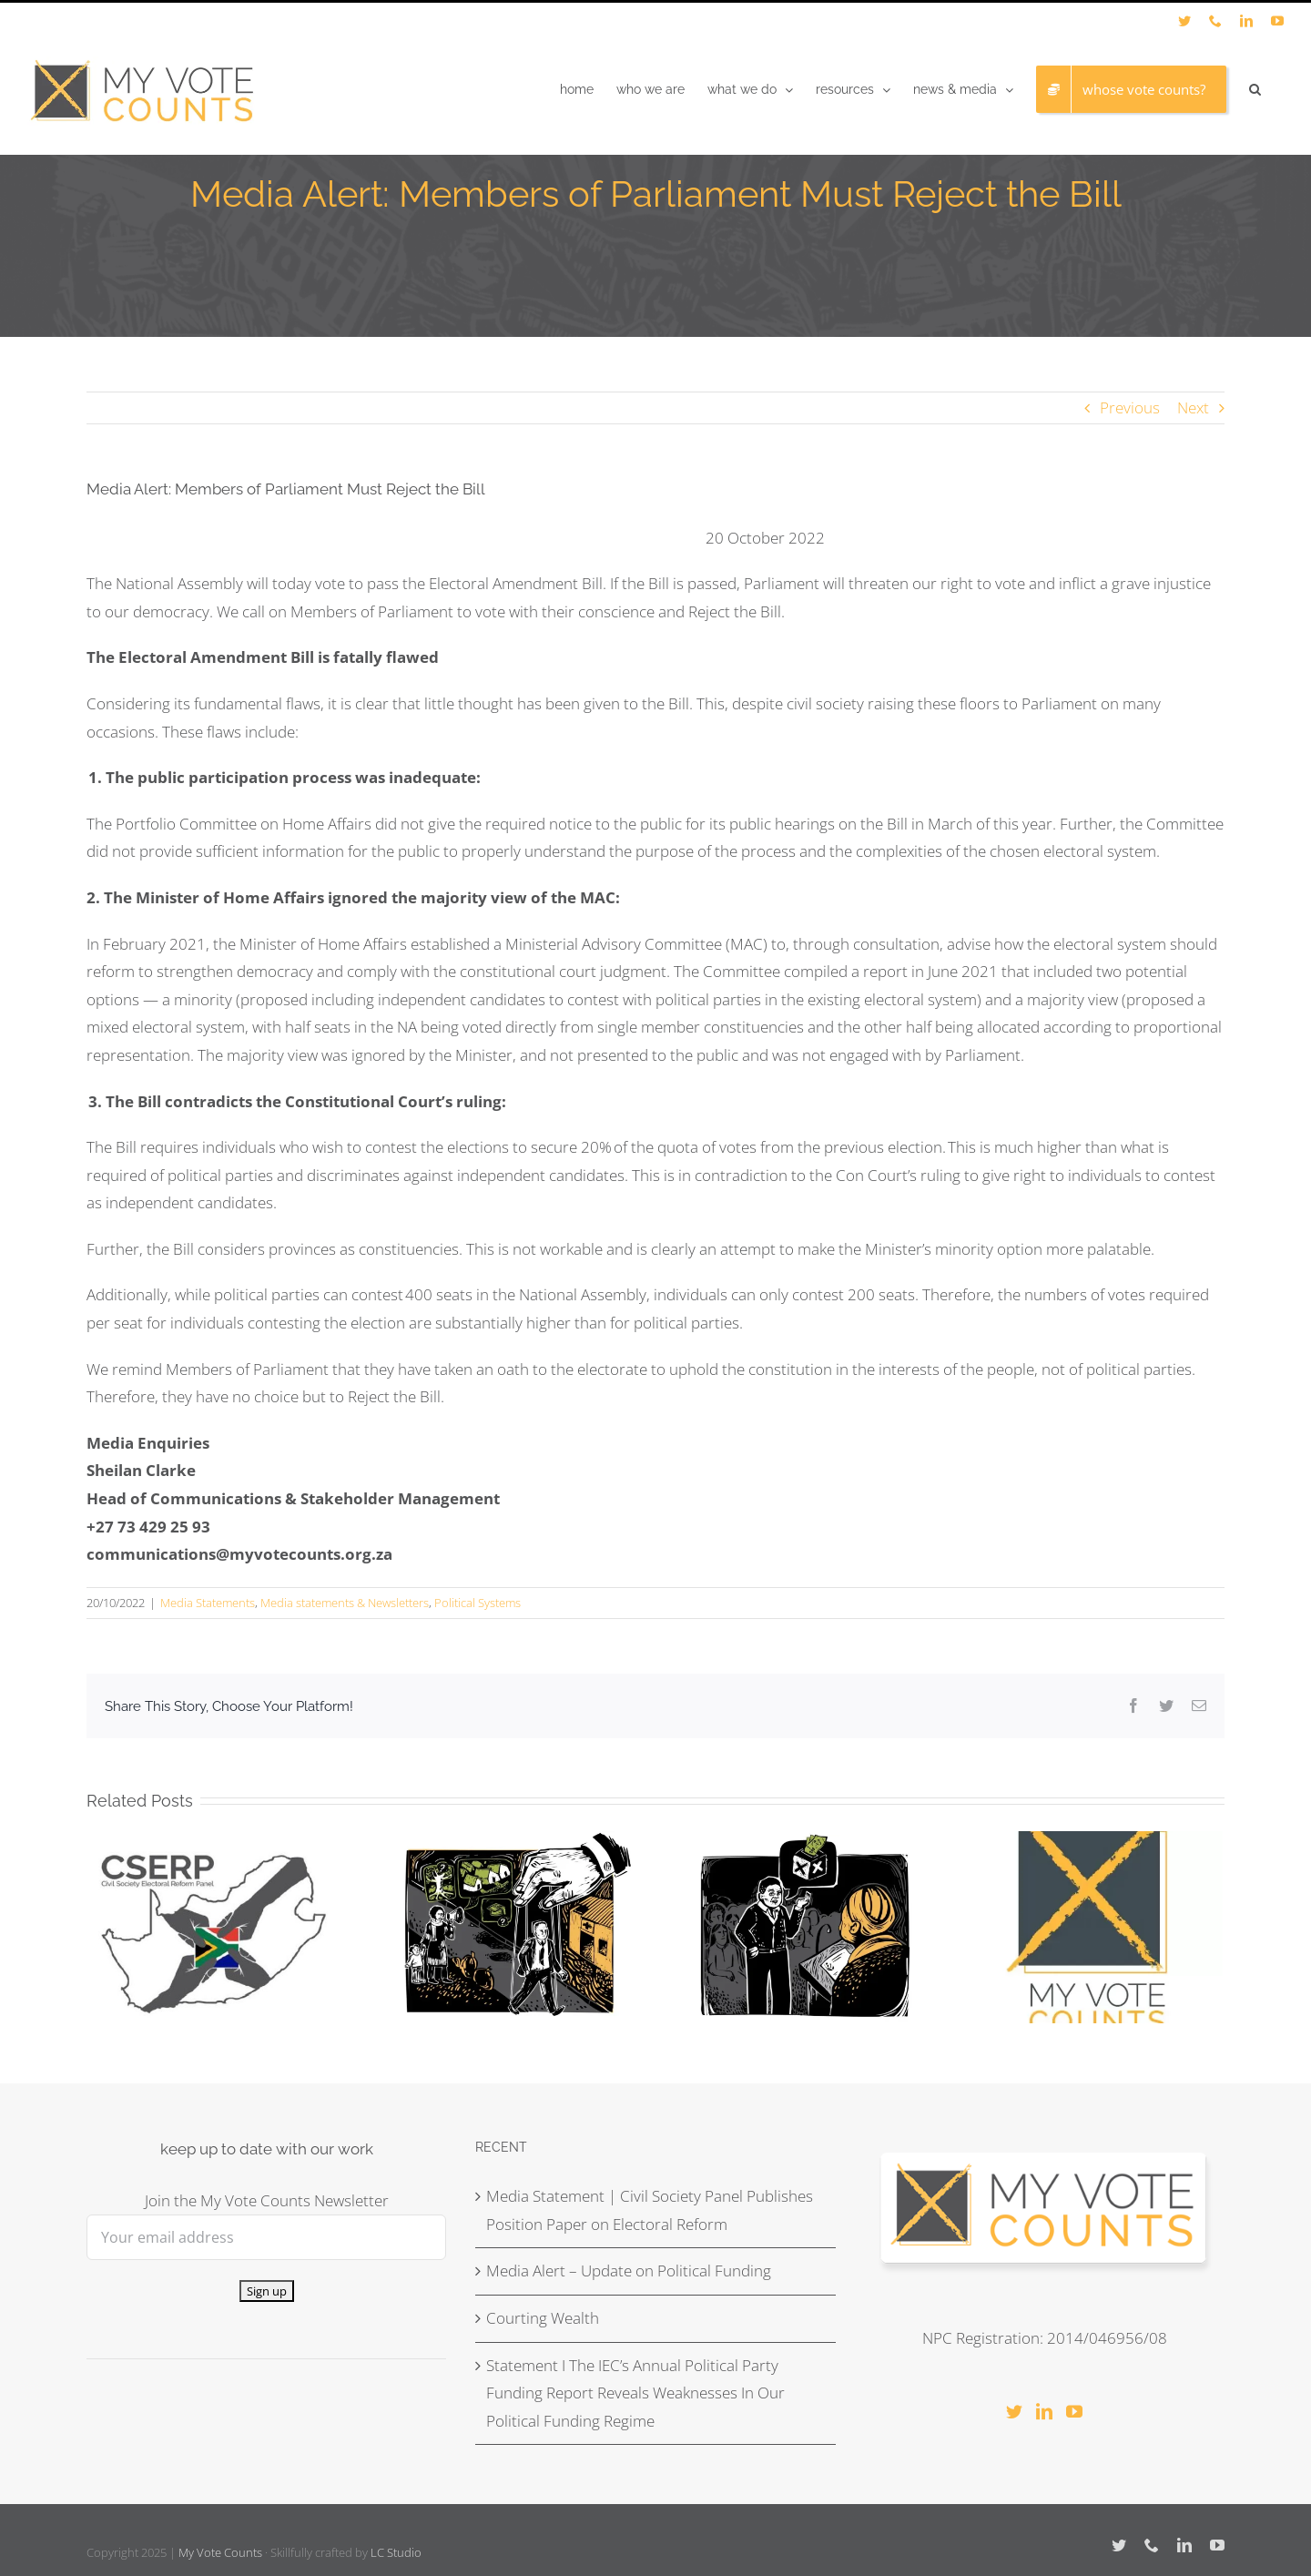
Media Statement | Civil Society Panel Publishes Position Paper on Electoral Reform (649, 2210)
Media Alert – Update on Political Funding (628, 2270)
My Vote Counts (220, 2552)
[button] (1255, 89)
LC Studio (396, 2552)
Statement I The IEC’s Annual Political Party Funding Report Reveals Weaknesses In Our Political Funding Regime (635, 2393)
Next (1193, 407)
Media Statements (207, 1602)
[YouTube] (1074, 2411)
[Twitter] (1014, 2411)
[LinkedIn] (1044, 2411)
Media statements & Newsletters (344, 1602)
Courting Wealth (542, 2317)
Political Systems (477, 1602)
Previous (1130, 407)
